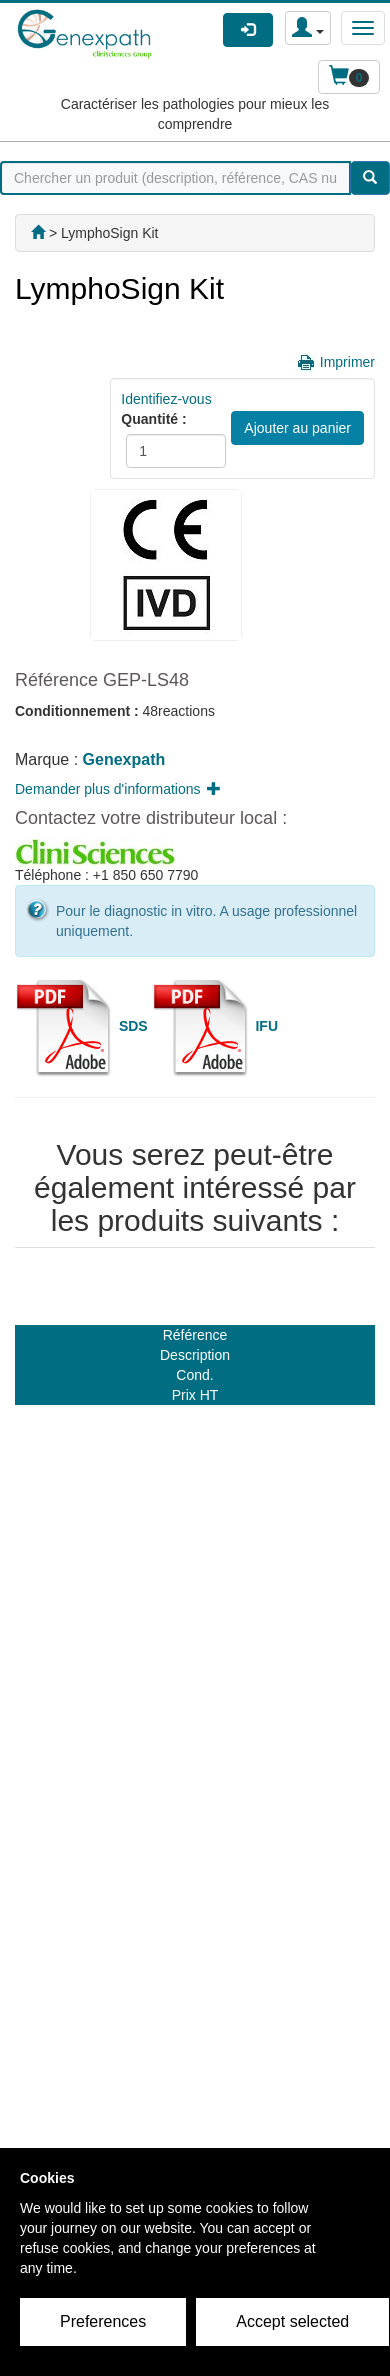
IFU (266, 1025)
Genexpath (124, 759)
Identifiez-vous (166, 399)
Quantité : (153, 419)
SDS (133, 1025)
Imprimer (347, 362)
